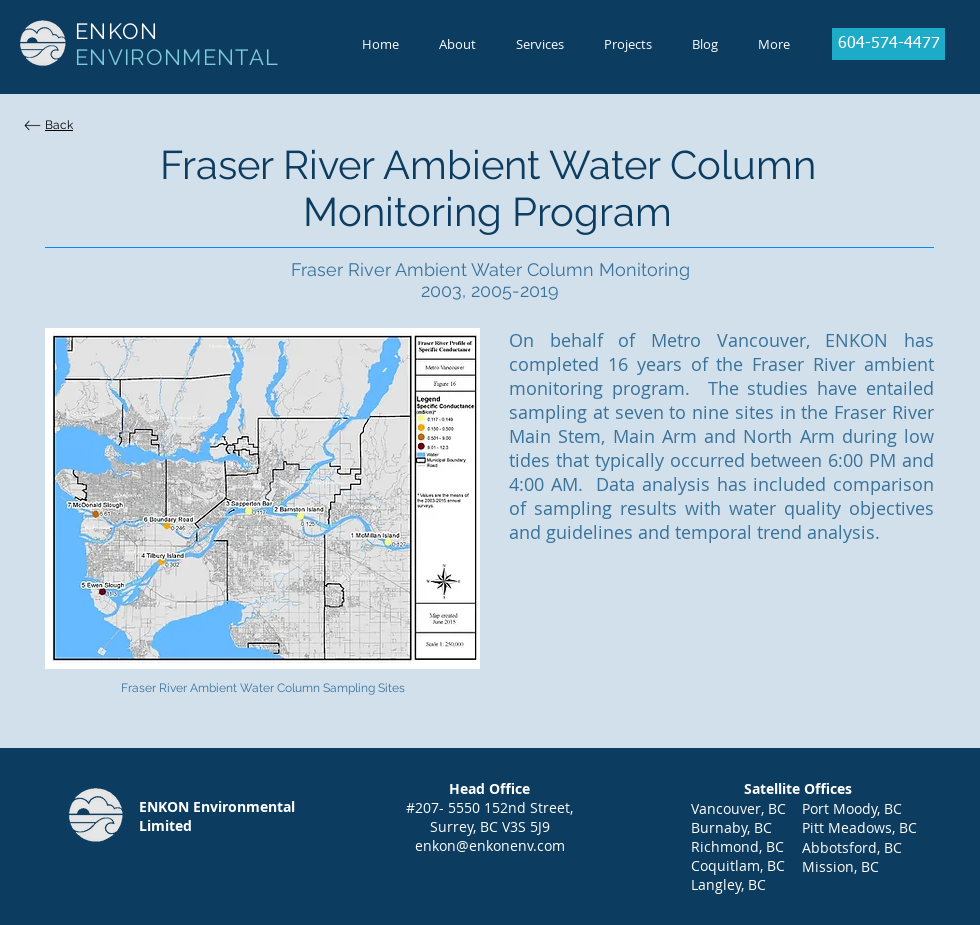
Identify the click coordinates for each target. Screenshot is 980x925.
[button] (457, 44)
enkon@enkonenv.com (490, 845)
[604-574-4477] (888, 44)
